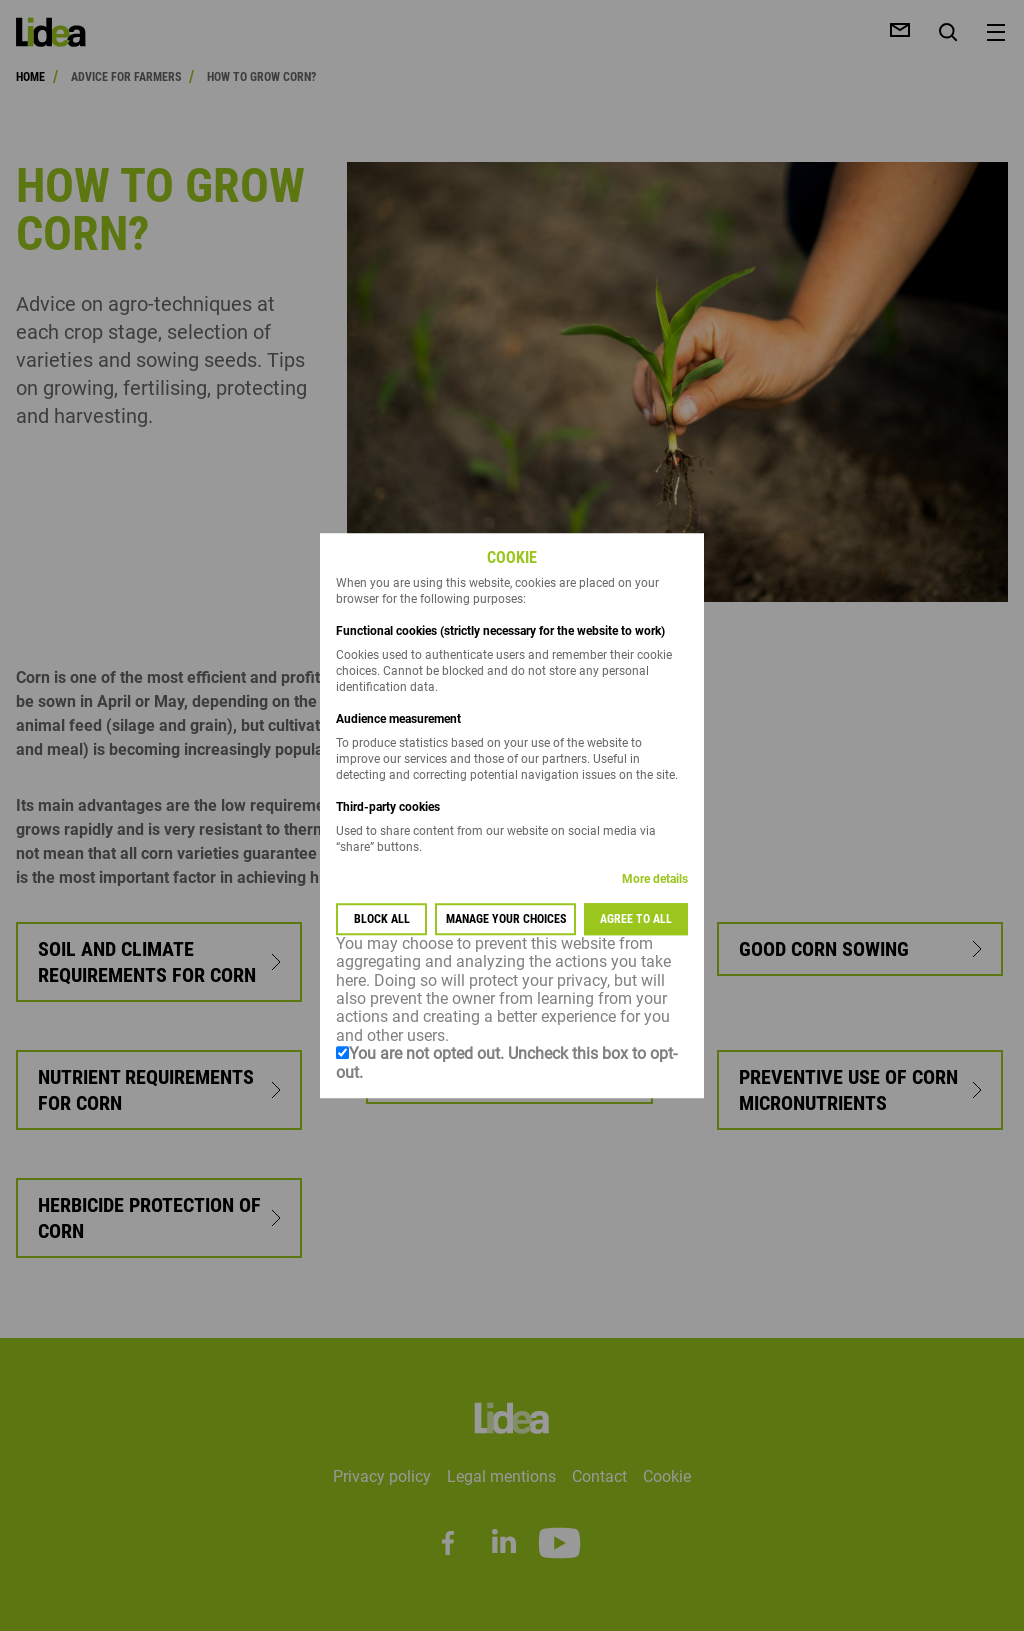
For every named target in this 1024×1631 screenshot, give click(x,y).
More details (655, 879)
